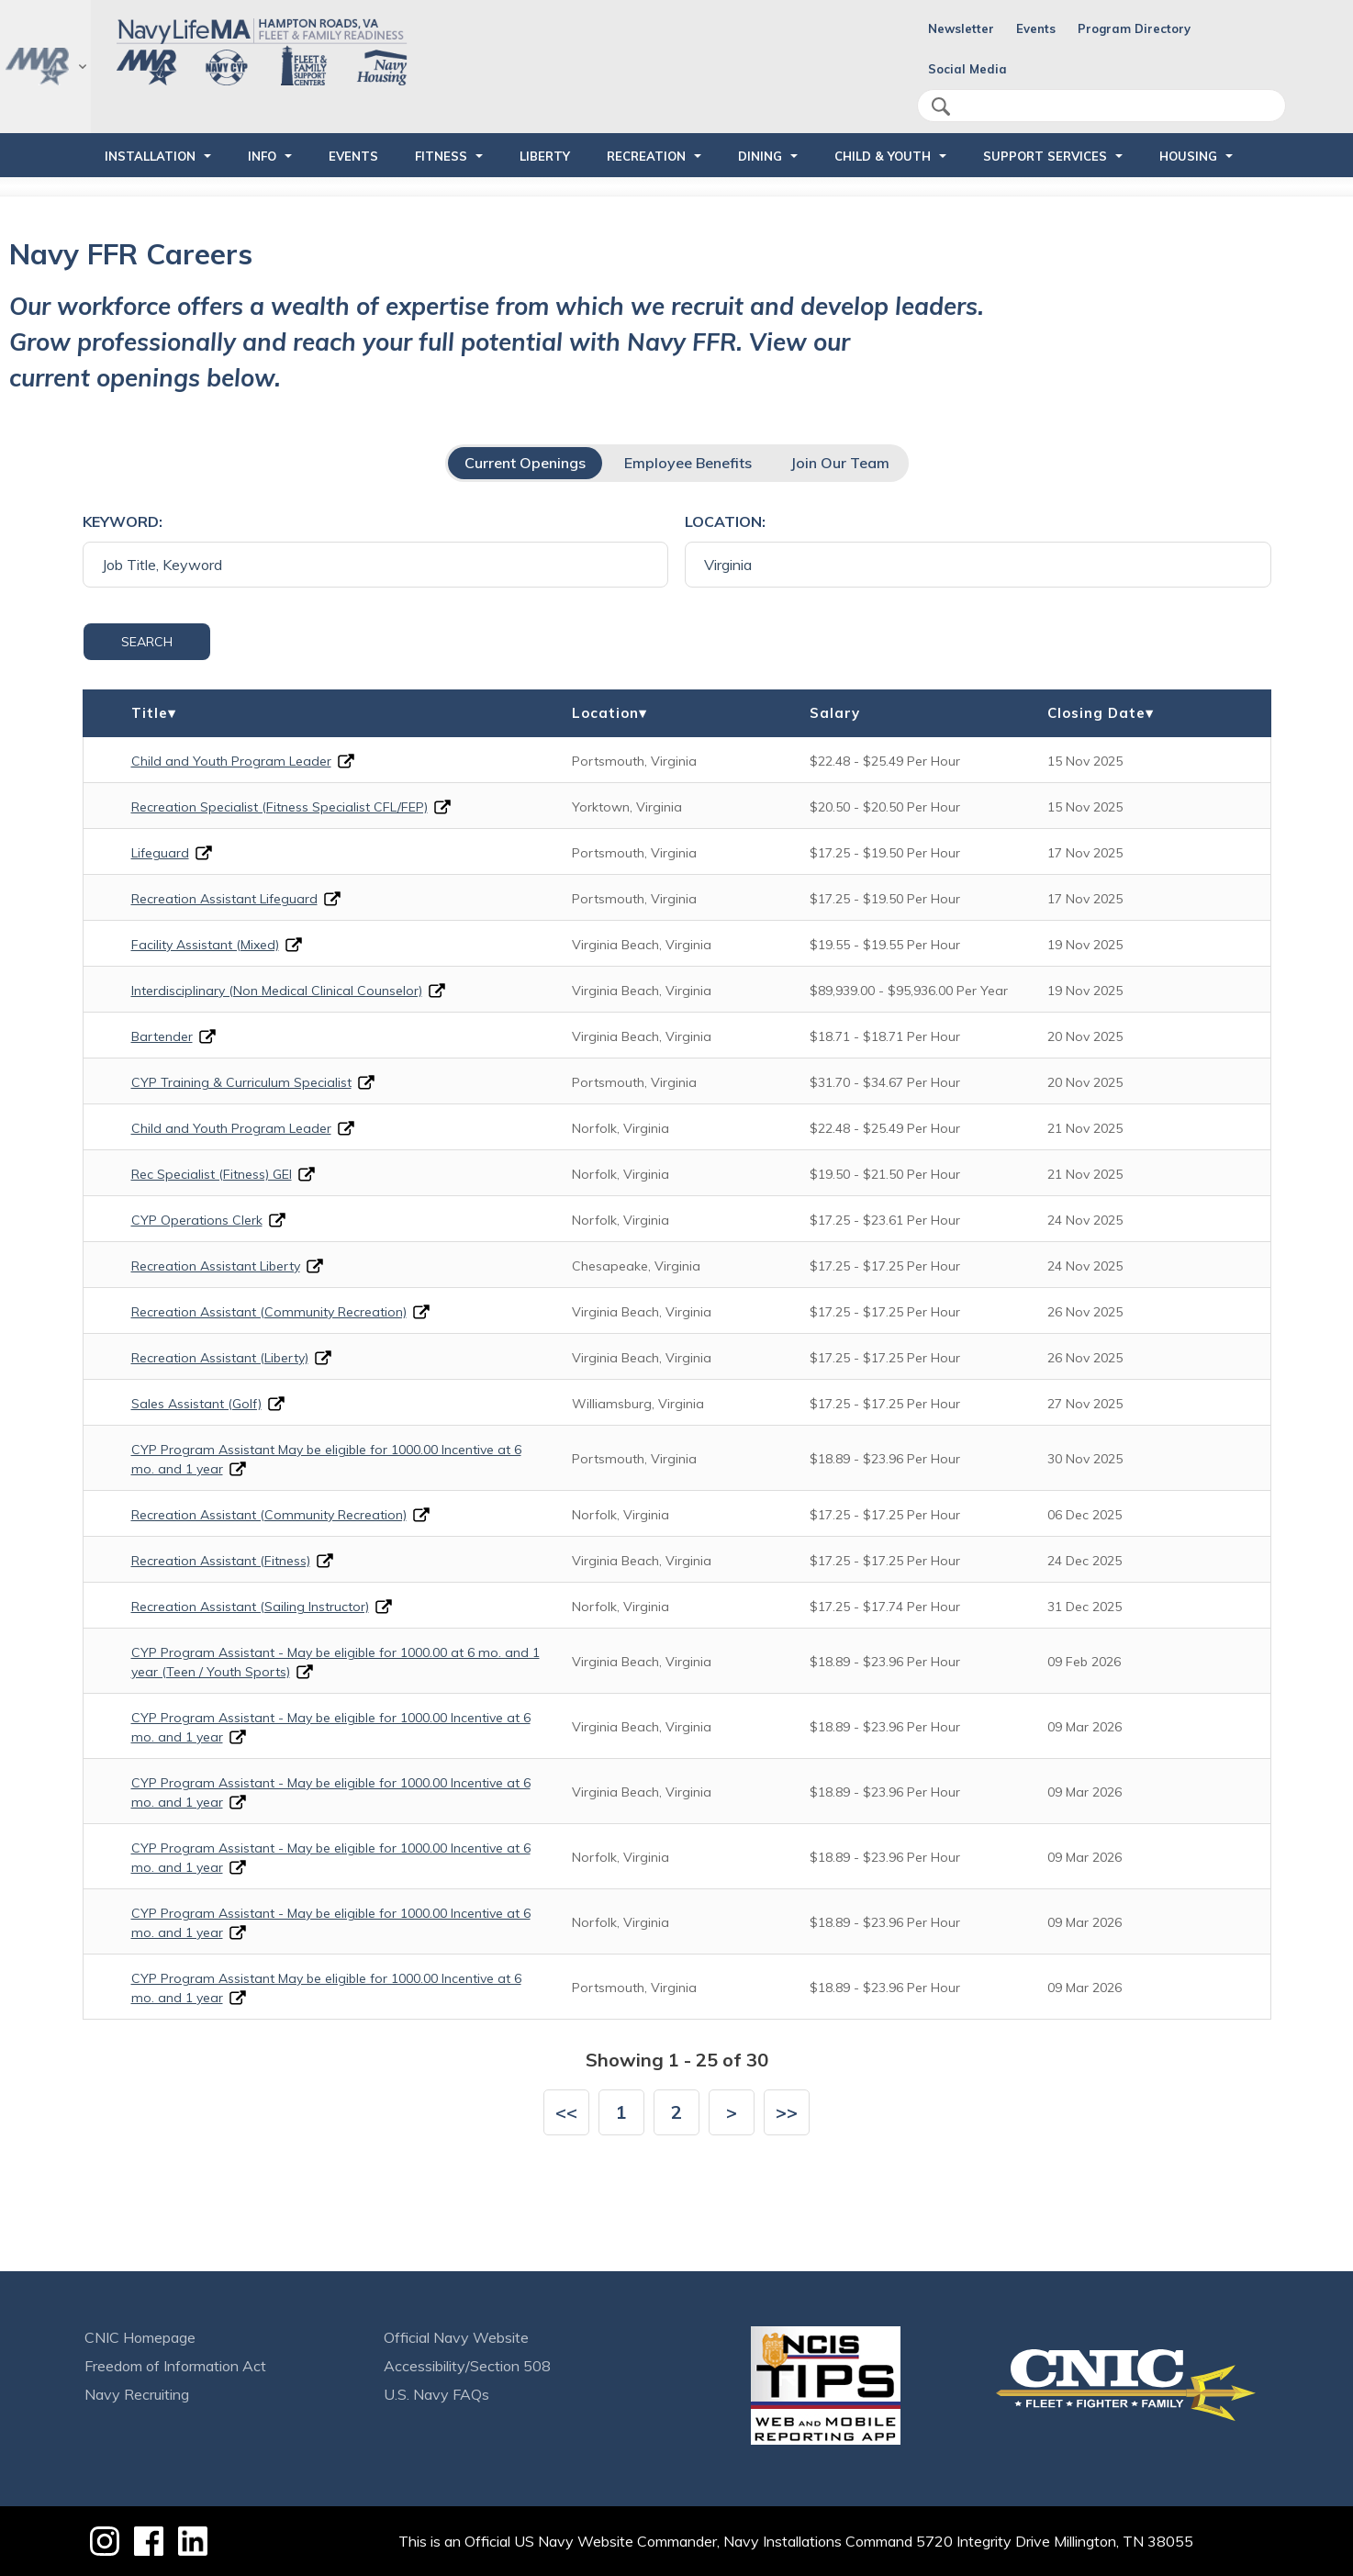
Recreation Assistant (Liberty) (219, 1358)
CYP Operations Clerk (197, 1220)
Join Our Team (839, 463)
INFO (262, 156)
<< (566, 2111)
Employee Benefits (688, 463)
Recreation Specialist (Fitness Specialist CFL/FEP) (279, 807)
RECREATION (646, 156)
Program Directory (1134, 28)
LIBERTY (545, 156)
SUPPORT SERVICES (1045, 156)
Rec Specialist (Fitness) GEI (211, 1174)
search (941, 106)
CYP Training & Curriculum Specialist (241, 1082)
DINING (760, 156)
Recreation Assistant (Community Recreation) (269, 1312)
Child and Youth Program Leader (231, 761)
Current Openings (525, 463)
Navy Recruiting (136, 2394)
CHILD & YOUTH (882, 156)
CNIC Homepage (140, 2337)
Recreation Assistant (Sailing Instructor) (250, 1606)
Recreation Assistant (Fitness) (220, 1560)
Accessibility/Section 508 (467, 2366)
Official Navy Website (456, 2337)
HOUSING (1188, 156)
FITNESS (441, 156)
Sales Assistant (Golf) (196, 1403)
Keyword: (122, 521)
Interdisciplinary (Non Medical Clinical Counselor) (276, 990)
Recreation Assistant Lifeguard (224, 898)
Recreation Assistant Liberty (215, 1266)
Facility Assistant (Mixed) (205, 944)
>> (787, 2111)
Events (1036, 28)
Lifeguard (160, 853)
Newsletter (961, 28)
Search (147, 641)
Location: (725, 521)
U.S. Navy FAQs (436, 2394)
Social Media (967, 69)
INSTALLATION (150, 156)
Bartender (162, 1036)
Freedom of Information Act (175, 2366)
